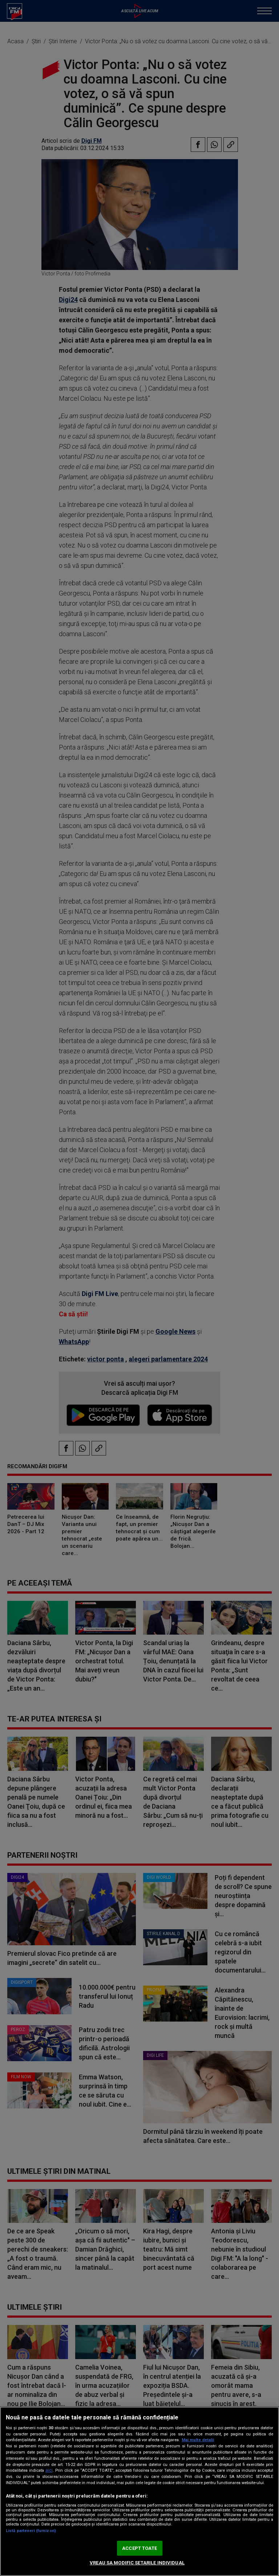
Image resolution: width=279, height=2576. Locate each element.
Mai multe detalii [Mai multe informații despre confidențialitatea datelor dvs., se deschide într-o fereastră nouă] (198, 2440)
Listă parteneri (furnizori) (31, 2530)
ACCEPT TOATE (139, 2548)
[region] (139, 2491)
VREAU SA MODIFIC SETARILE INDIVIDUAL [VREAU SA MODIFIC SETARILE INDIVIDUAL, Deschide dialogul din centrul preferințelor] (137, 2562)
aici (49, 2470)
